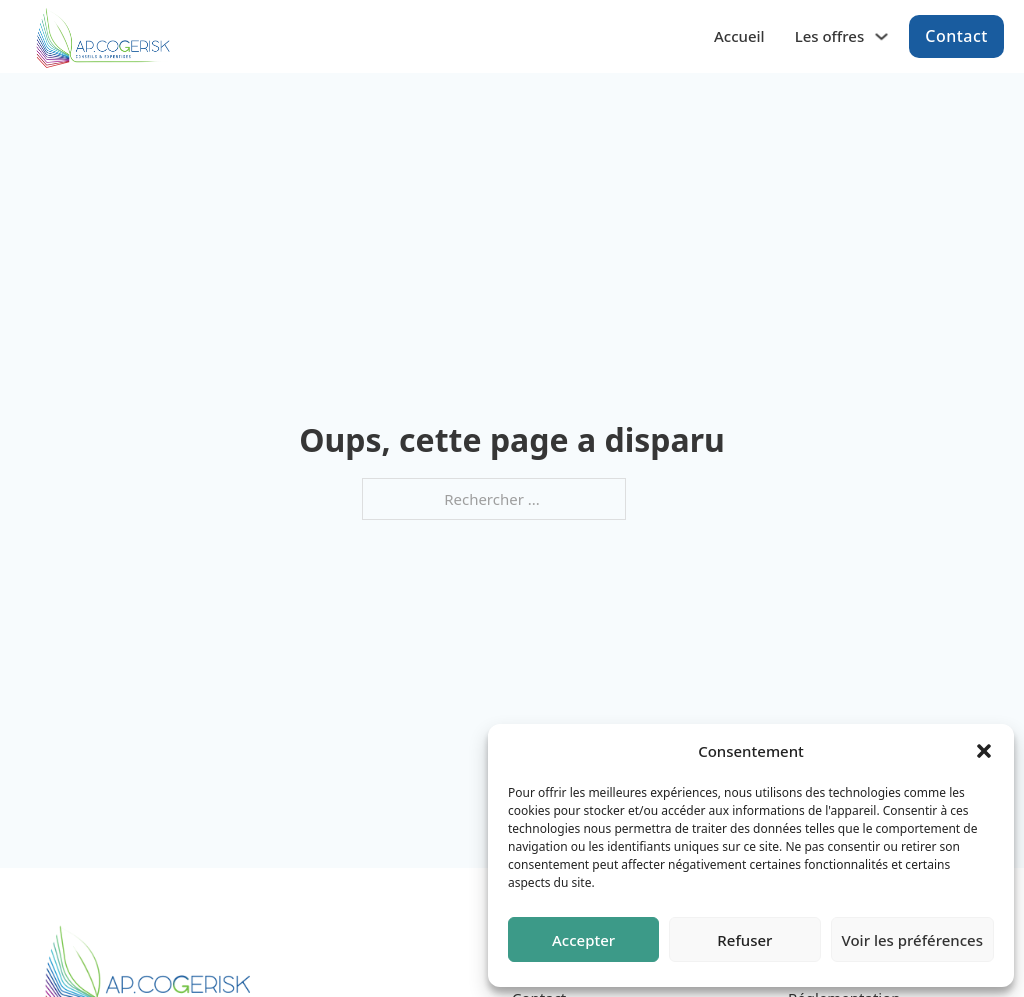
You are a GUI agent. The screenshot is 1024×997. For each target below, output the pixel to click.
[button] (984, 751)
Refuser (744, 940)
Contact (956, 33)
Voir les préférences (912, 940)
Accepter (583, 940)
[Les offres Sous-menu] (881, 33)
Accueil (739, 33)
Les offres (830, 33)
